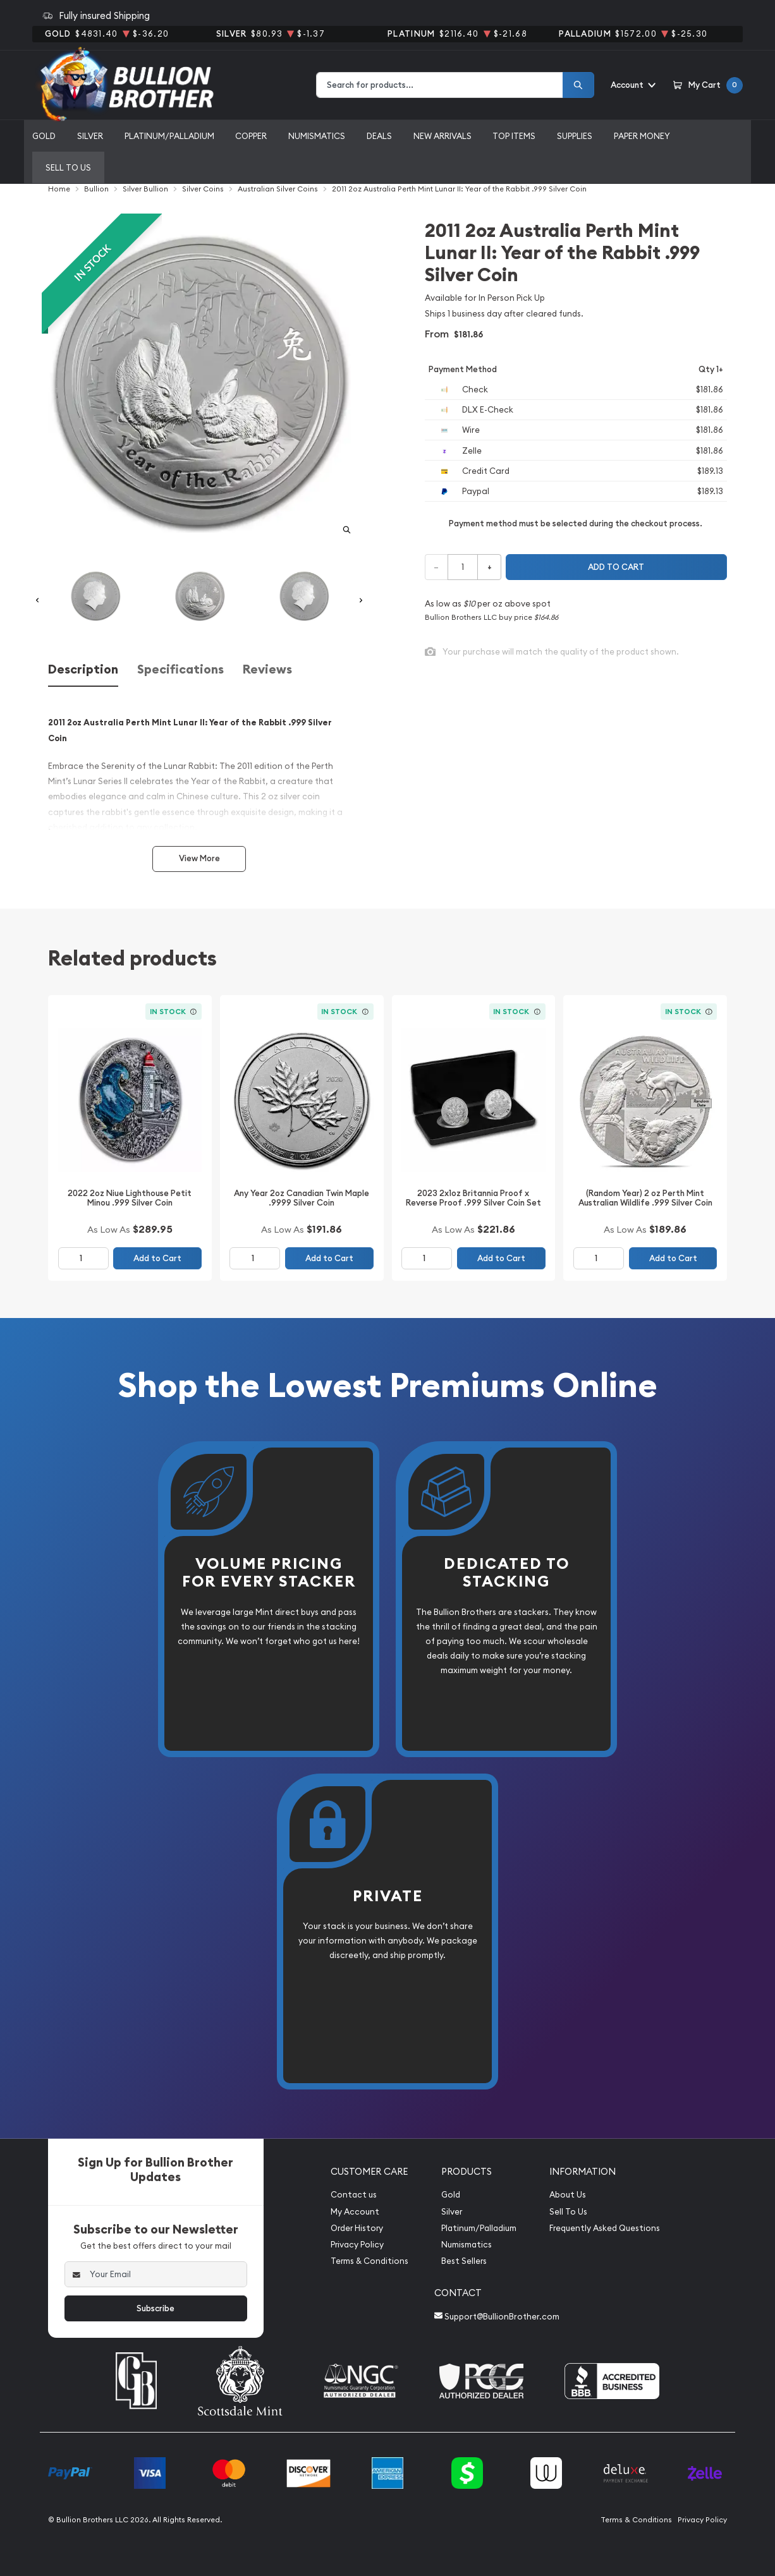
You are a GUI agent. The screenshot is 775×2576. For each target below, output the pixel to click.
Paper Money (642, 136)
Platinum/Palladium (169, 136)
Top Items (513, 136)
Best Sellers (464, 2261)
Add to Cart (157, 1258)
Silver (90, 136)
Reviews (267, 669)
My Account (355, 2211)
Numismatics (316, 136)
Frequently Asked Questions (604, 2228)
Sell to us (68, 167)
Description (83, 669)
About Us (567, 2194)
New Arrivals (442, 136)
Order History (357, 2228)
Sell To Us (568, 2211)
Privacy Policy (357, 2244)
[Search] (578, 85)
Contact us (354, 2194)
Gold (44, 136)
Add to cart (616, 567)
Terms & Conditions (369, 2261)
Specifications (180, 669)
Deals (379, 136)
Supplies (574, 136)
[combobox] (439, 85)
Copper (251, 136)
